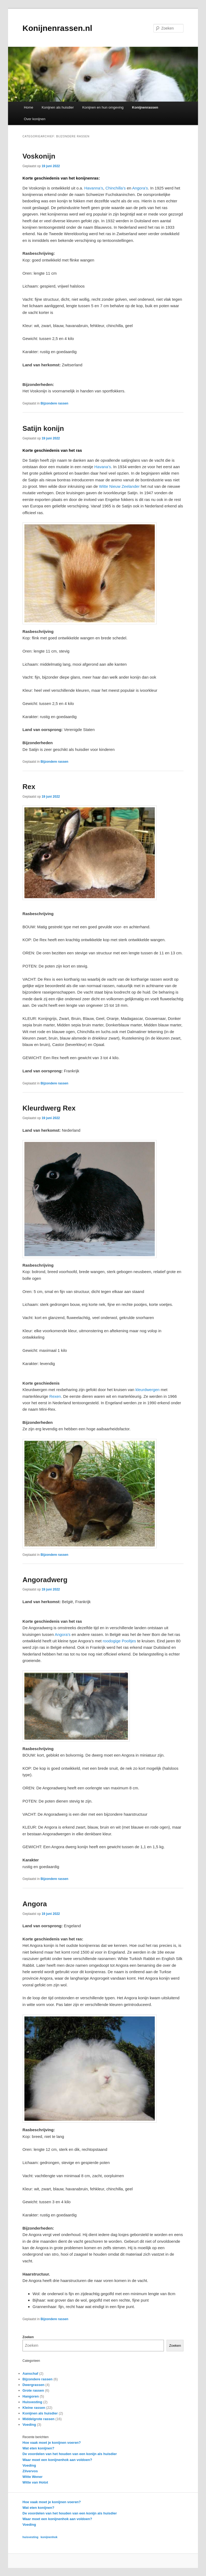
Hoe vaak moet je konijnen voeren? (52, 2443)
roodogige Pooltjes (119, 1641)
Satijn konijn (43, 428)
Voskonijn (39, 156)
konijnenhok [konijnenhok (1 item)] (49, 2537)
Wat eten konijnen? (38, 2448)
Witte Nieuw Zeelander (119, 486)
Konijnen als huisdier (58, 107)
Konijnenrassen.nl (57, 28)
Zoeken (28, 2337)
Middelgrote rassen (38, 2419)
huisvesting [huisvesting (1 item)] (30, 2537)
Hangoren (31, 2396)
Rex (29, 787)
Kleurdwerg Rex (49, 1108)
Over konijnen (34, 119)
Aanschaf (30, 2373)
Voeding (29, 2425)
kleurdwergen (147, 1389)
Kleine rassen (34, 2408)
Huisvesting (32, 2402)
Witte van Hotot (35, 2482)
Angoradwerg (45, 1580)
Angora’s (140, 188)
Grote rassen (33, 2390)
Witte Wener (33, 2477)
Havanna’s (93, 188)
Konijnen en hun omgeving (103, 107)
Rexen (55, 1396)
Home (28, 107)
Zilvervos (30, 2471)
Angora (35, 1904)
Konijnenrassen (145, 107)
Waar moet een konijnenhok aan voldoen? (57, 2460)
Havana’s (102, 466)
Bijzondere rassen (54, 403)
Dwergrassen (34, 2385)
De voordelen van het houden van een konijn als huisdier (70, 2454)
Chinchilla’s (115, 188)
